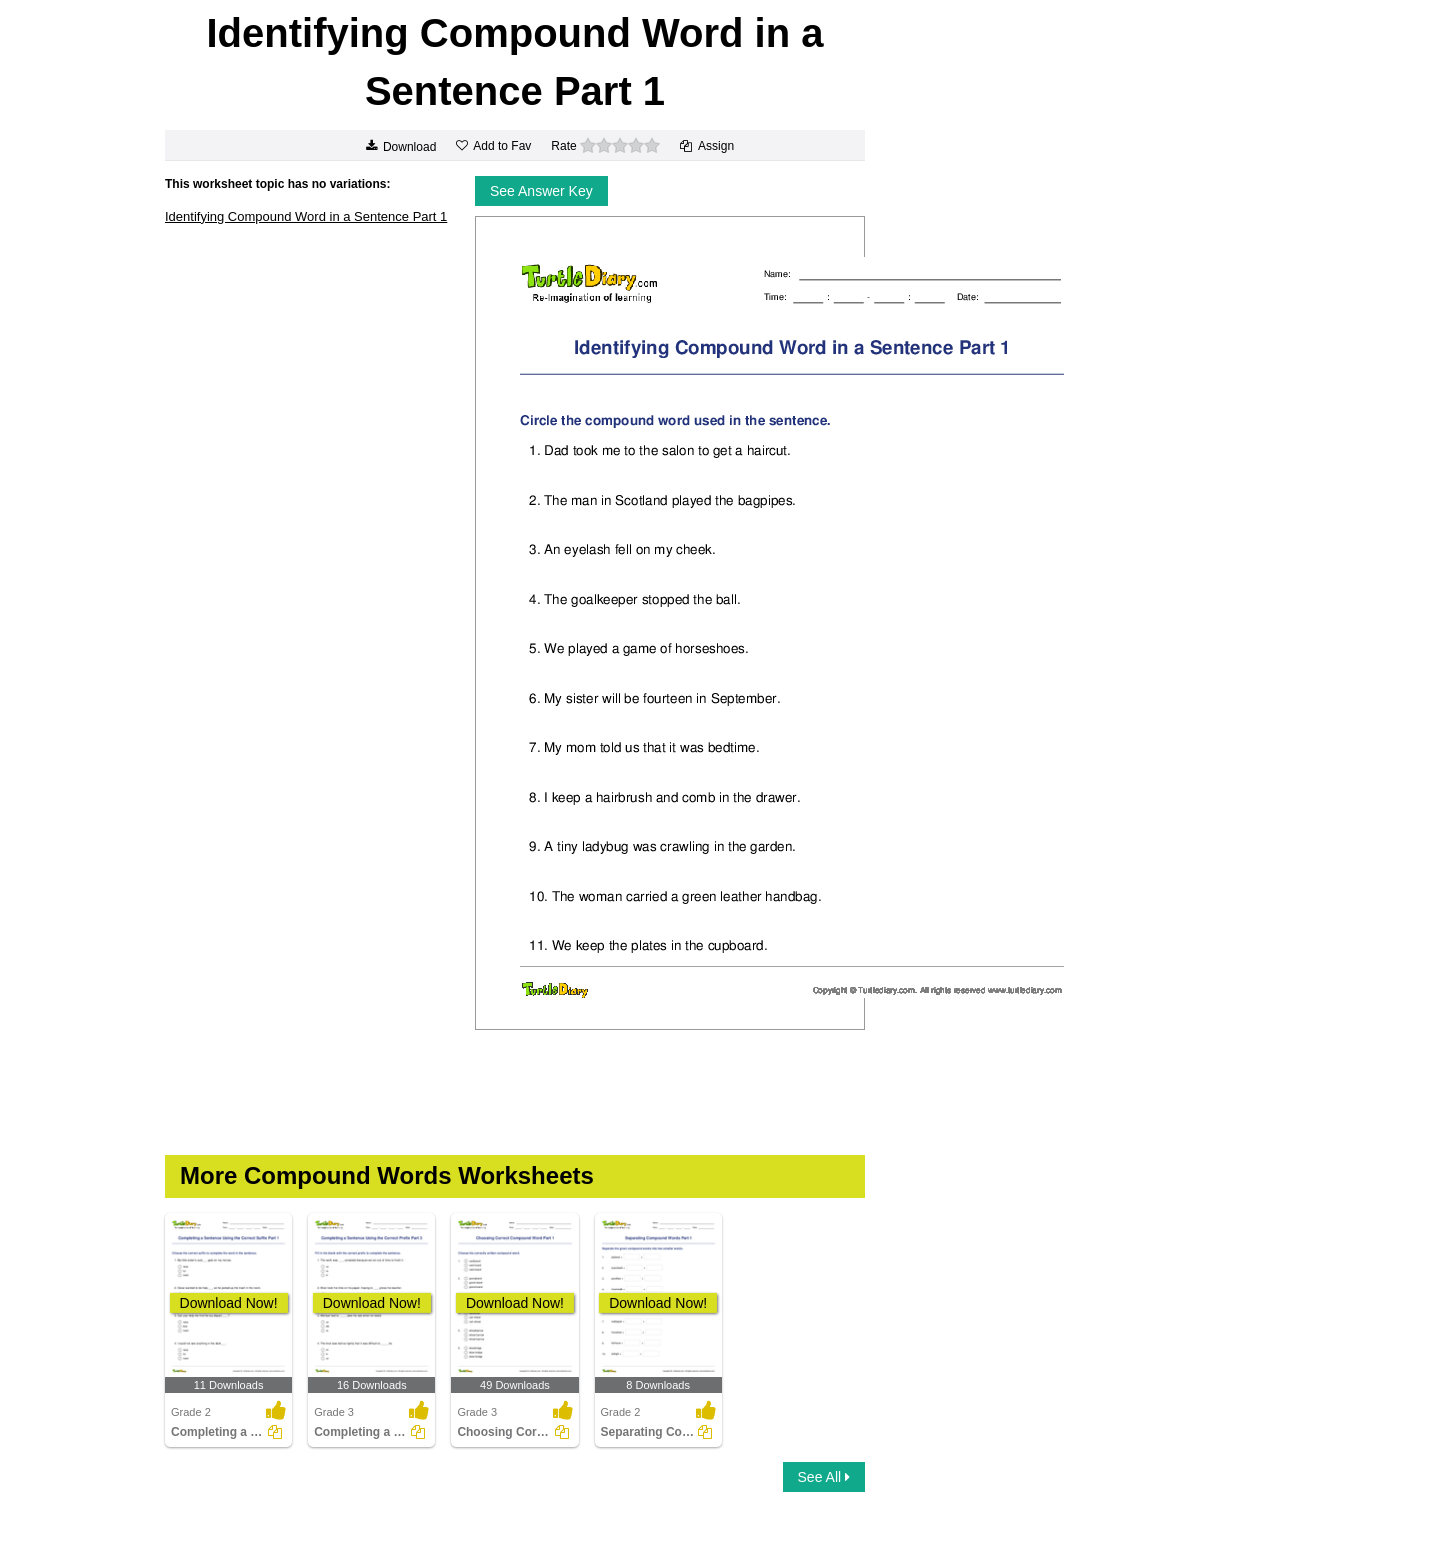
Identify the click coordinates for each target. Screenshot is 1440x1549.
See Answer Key (541, 191)
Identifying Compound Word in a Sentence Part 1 (306, 216)
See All (824, 1477)
